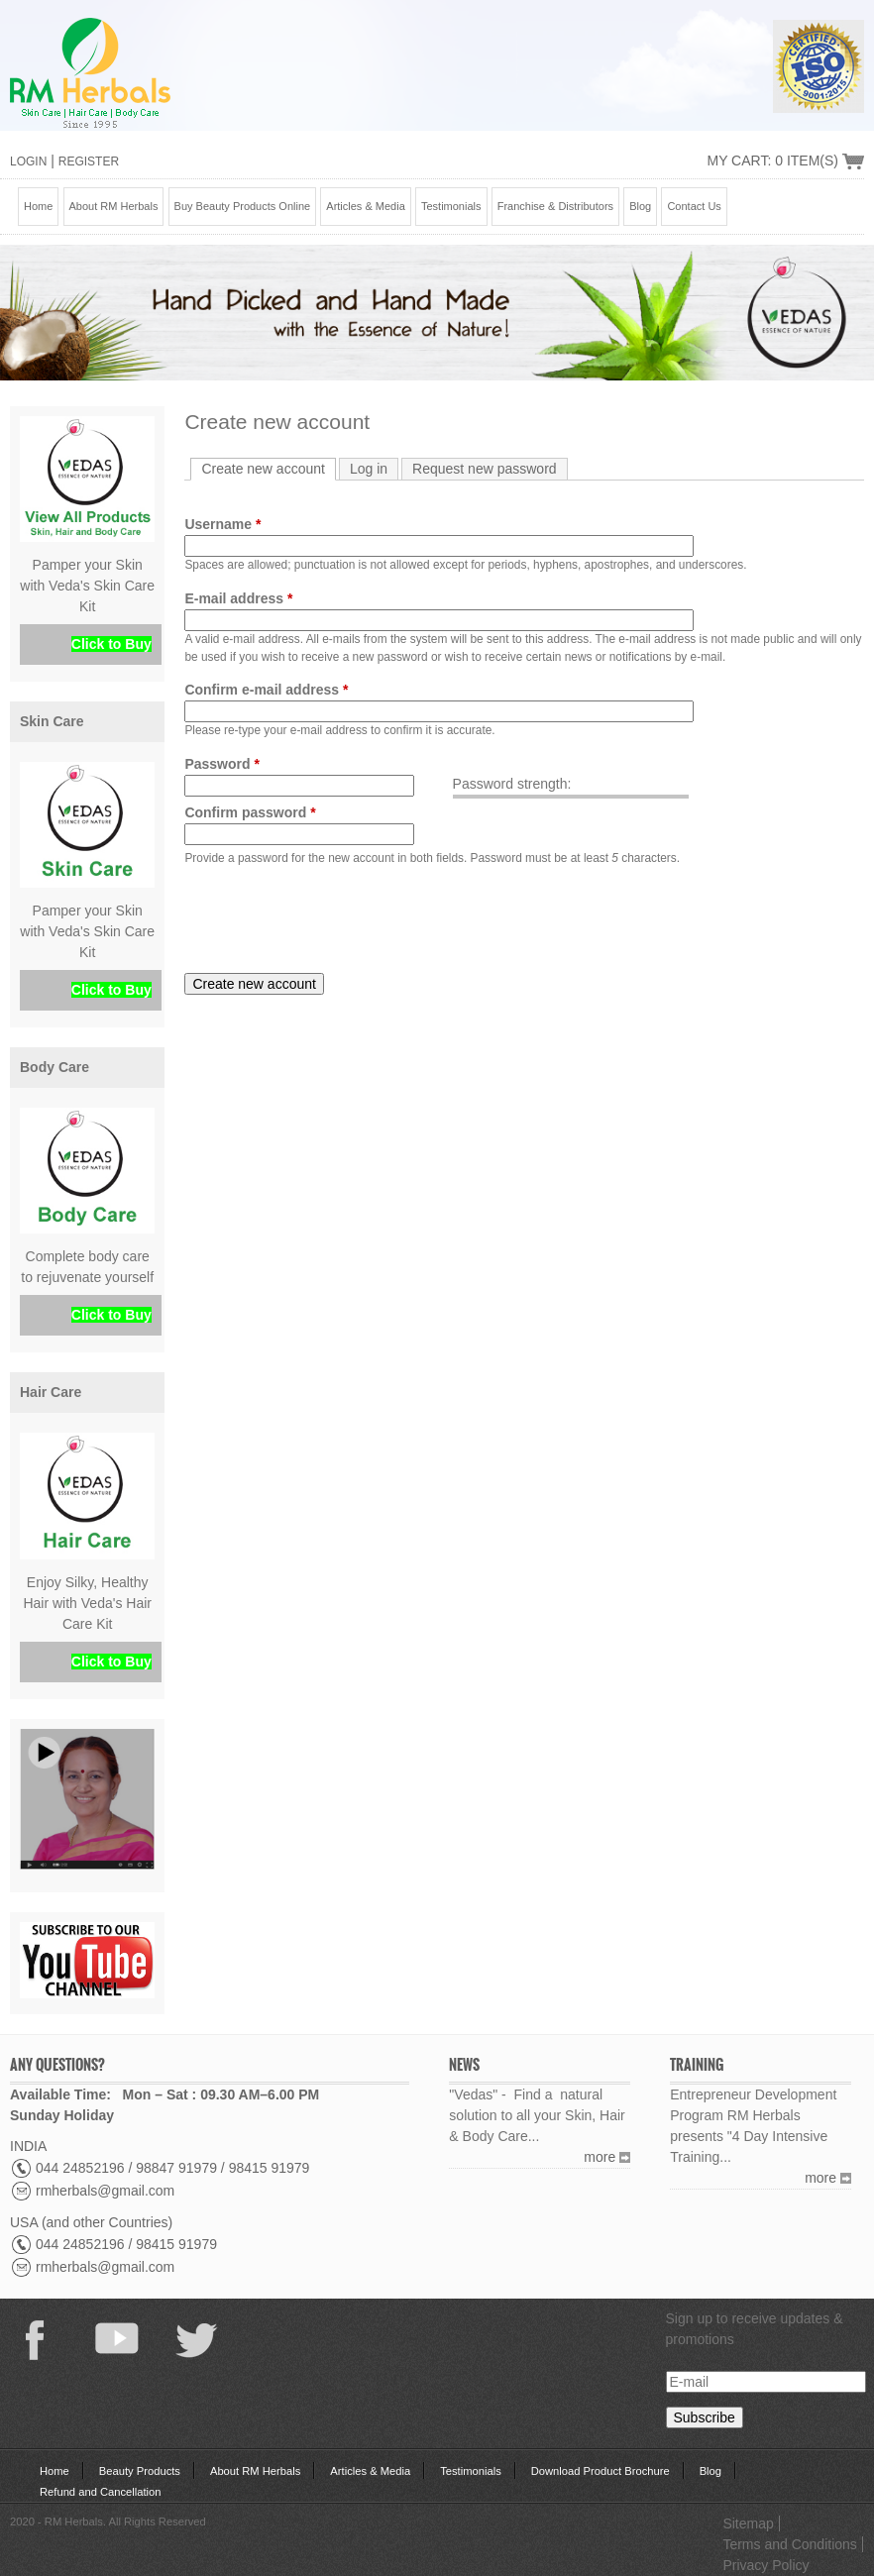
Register (88, 161)
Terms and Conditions (789, 2544)
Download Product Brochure (600, 2471)
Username (222, 524)
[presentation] (335, 920)
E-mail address (238, 598)
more (599, 2157)
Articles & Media (365, 206)
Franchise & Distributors (555, 206)
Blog (640, 206)
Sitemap (747, 2523)
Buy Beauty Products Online (242, 206)
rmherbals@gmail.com (105, 2191)
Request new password (484, 469)
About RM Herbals (114, 206)
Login (28, 161)
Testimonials (451, 206)
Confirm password (249, 812)
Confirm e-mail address (266, 690)
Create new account (268, 468)
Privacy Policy (765, 2565)
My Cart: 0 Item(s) (772, 160)
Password (221, 764)
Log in (368, 469)
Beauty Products (139, 2471)
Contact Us (693, 206)
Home (38, 206)
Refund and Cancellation (101, 2492)
